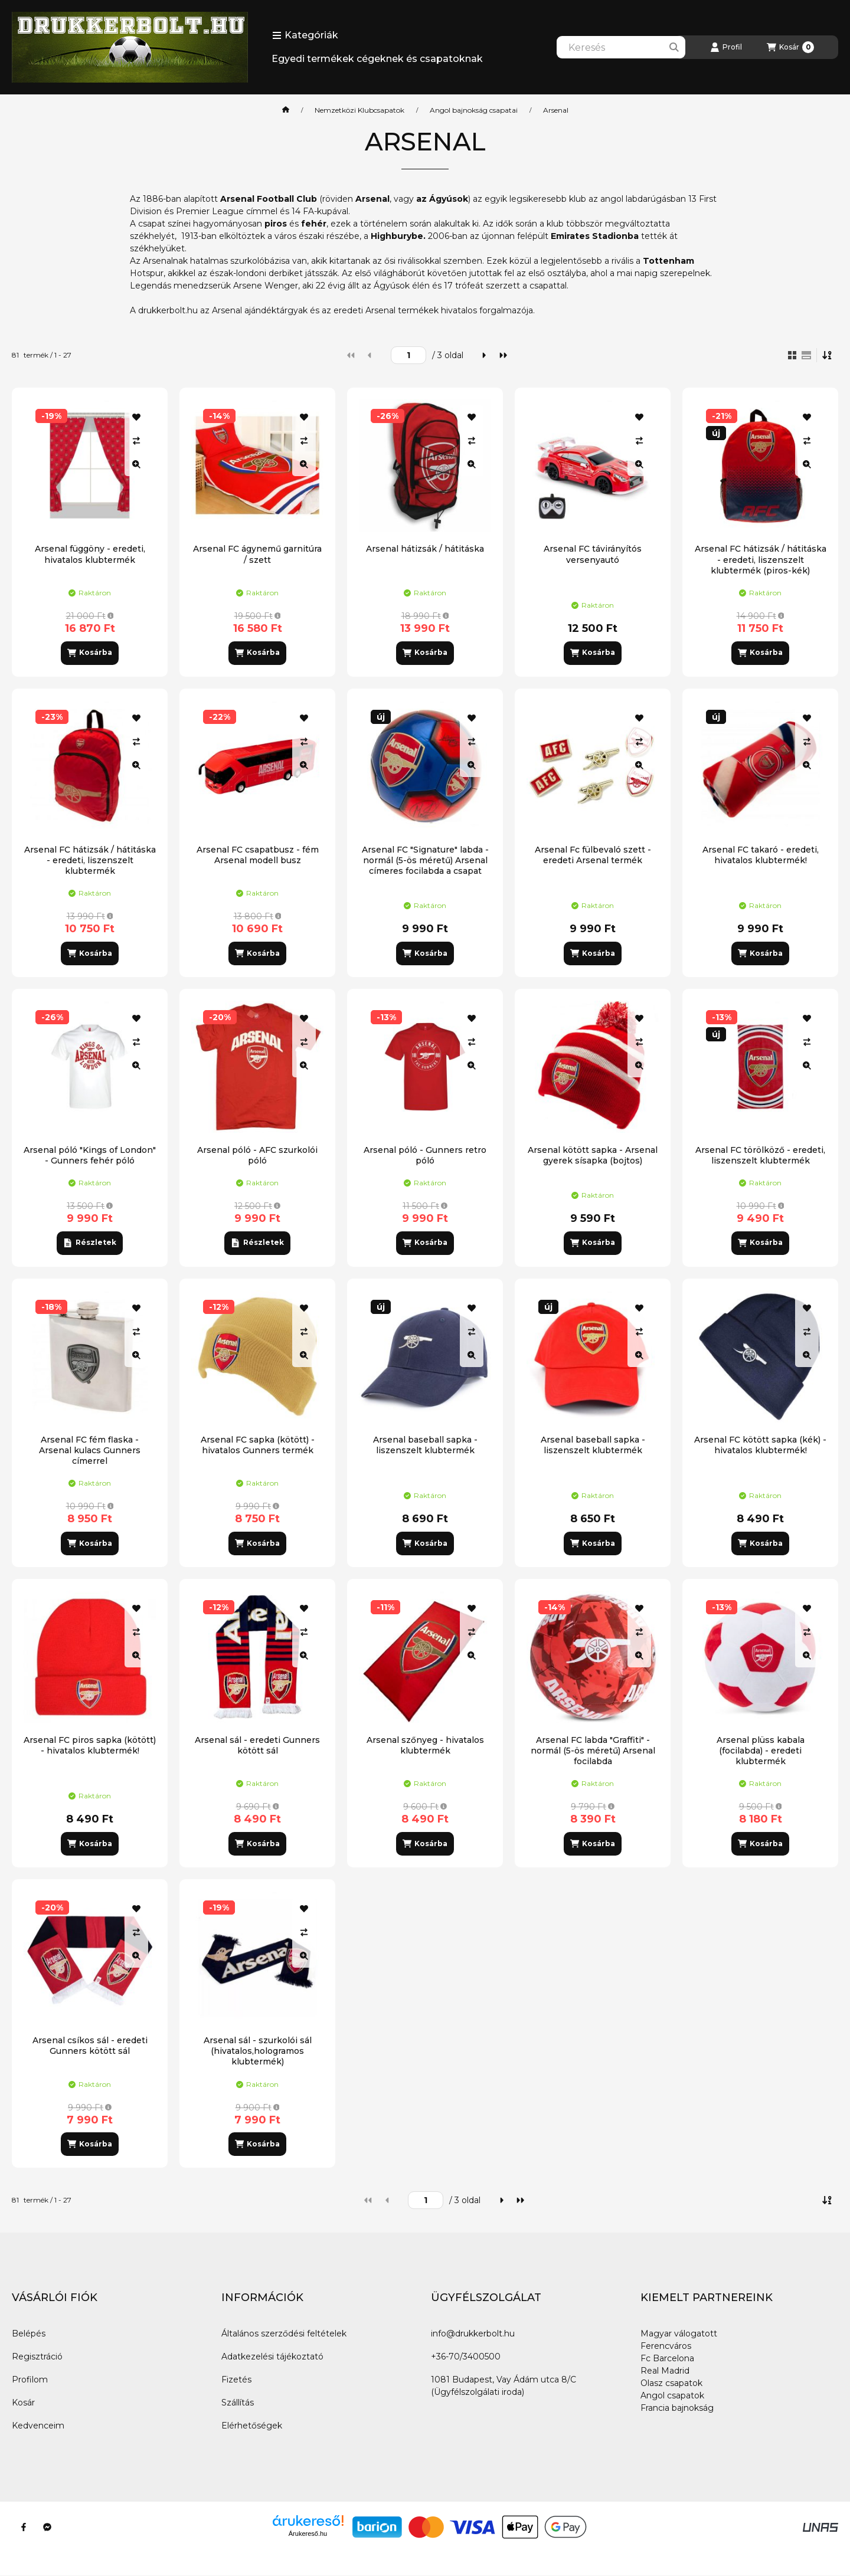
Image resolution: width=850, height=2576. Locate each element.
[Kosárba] (90, 653)
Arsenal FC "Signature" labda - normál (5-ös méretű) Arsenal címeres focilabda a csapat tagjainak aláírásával (425, 865)
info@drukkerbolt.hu (473, 2333)
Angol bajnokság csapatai (474, 110)
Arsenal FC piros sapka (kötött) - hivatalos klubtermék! (90, 1745)
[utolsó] (503, 355)
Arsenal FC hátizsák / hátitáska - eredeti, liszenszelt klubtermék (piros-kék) (760, 559)
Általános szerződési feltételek (283, 2333)
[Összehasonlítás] (136, 441)
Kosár (23, 2402)
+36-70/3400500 (466, 2356)
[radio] (806, 355)
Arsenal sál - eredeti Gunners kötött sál (257, 1745)
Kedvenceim (38, 2425)
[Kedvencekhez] (136, 417)
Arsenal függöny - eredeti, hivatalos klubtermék (90, 554)
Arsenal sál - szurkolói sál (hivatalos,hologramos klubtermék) (258, 2051)
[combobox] (621, 47)
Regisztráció (37, 2356)
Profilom (30, 2379)
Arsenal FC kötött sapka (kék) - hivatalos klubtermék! (760, 1445)
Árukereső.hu (308, 2533)
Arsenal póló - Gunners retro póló (425, 1155)
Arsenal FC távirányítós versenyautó (593, 554)
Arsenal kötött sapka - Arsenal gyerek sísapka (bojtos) (593, 1155)
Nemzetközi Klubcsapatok (359, 110)
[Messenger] (47, 2527)
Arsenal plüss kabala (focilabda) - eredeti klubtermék (761, 1751)
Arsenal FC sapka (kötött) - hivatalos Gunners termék (258, 1445)
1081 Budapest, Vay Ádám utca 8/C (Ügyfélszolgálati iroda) (503, 2385)
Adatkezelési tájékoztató (272, 2356)
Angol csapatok (672, 2395)
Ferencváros (665, 2346)
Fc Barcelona (667, 2358)
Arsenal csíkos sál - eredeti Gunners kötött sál (90, 2045)
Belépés (28, 2333)
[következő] (484, 355)
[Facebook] (23, 2527)
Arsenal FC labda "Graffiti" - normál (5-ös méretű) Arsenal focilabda (593, 1751)
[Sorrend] (827, 355)
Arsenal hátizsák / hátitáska (425, 548)
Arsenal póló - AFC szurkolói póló (257, 1155)
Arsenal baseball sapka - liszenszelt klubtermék (425, 1445)
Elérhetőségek (251, 2425)
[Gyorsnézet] (136, 464)
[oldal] (408, 355)
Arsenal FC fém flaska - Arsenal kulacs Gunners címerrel (89, 1450)
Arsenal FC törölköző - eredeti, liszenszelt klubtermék (760, 1155)
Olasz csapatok (671, 2383)
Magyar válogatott (678, 2333)
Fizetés (236, 2379)
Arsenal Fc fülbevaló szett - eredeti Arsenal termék (593, 855)
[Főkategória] (285, 110)
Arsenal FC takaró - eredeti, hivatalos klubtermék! (760, 855)
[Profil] (726, 47)
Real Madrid (664, 2370)
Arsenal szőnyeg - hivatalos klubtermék (425, 1745)
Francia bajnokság (677, 2408)
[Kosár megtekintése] (790, 47)
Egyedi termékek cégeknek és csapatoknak (377, 58)
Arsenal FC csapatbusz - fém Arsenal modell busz (258, 855)
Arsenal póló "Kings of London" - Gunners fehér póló (90, 1155)
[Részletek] (89, 1243)
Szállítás (237, 2402)
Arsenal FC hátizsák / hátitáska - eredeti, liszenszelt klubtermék (90, 860)
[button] (305, 35)
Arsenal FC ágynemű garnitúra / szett (257, 554)
